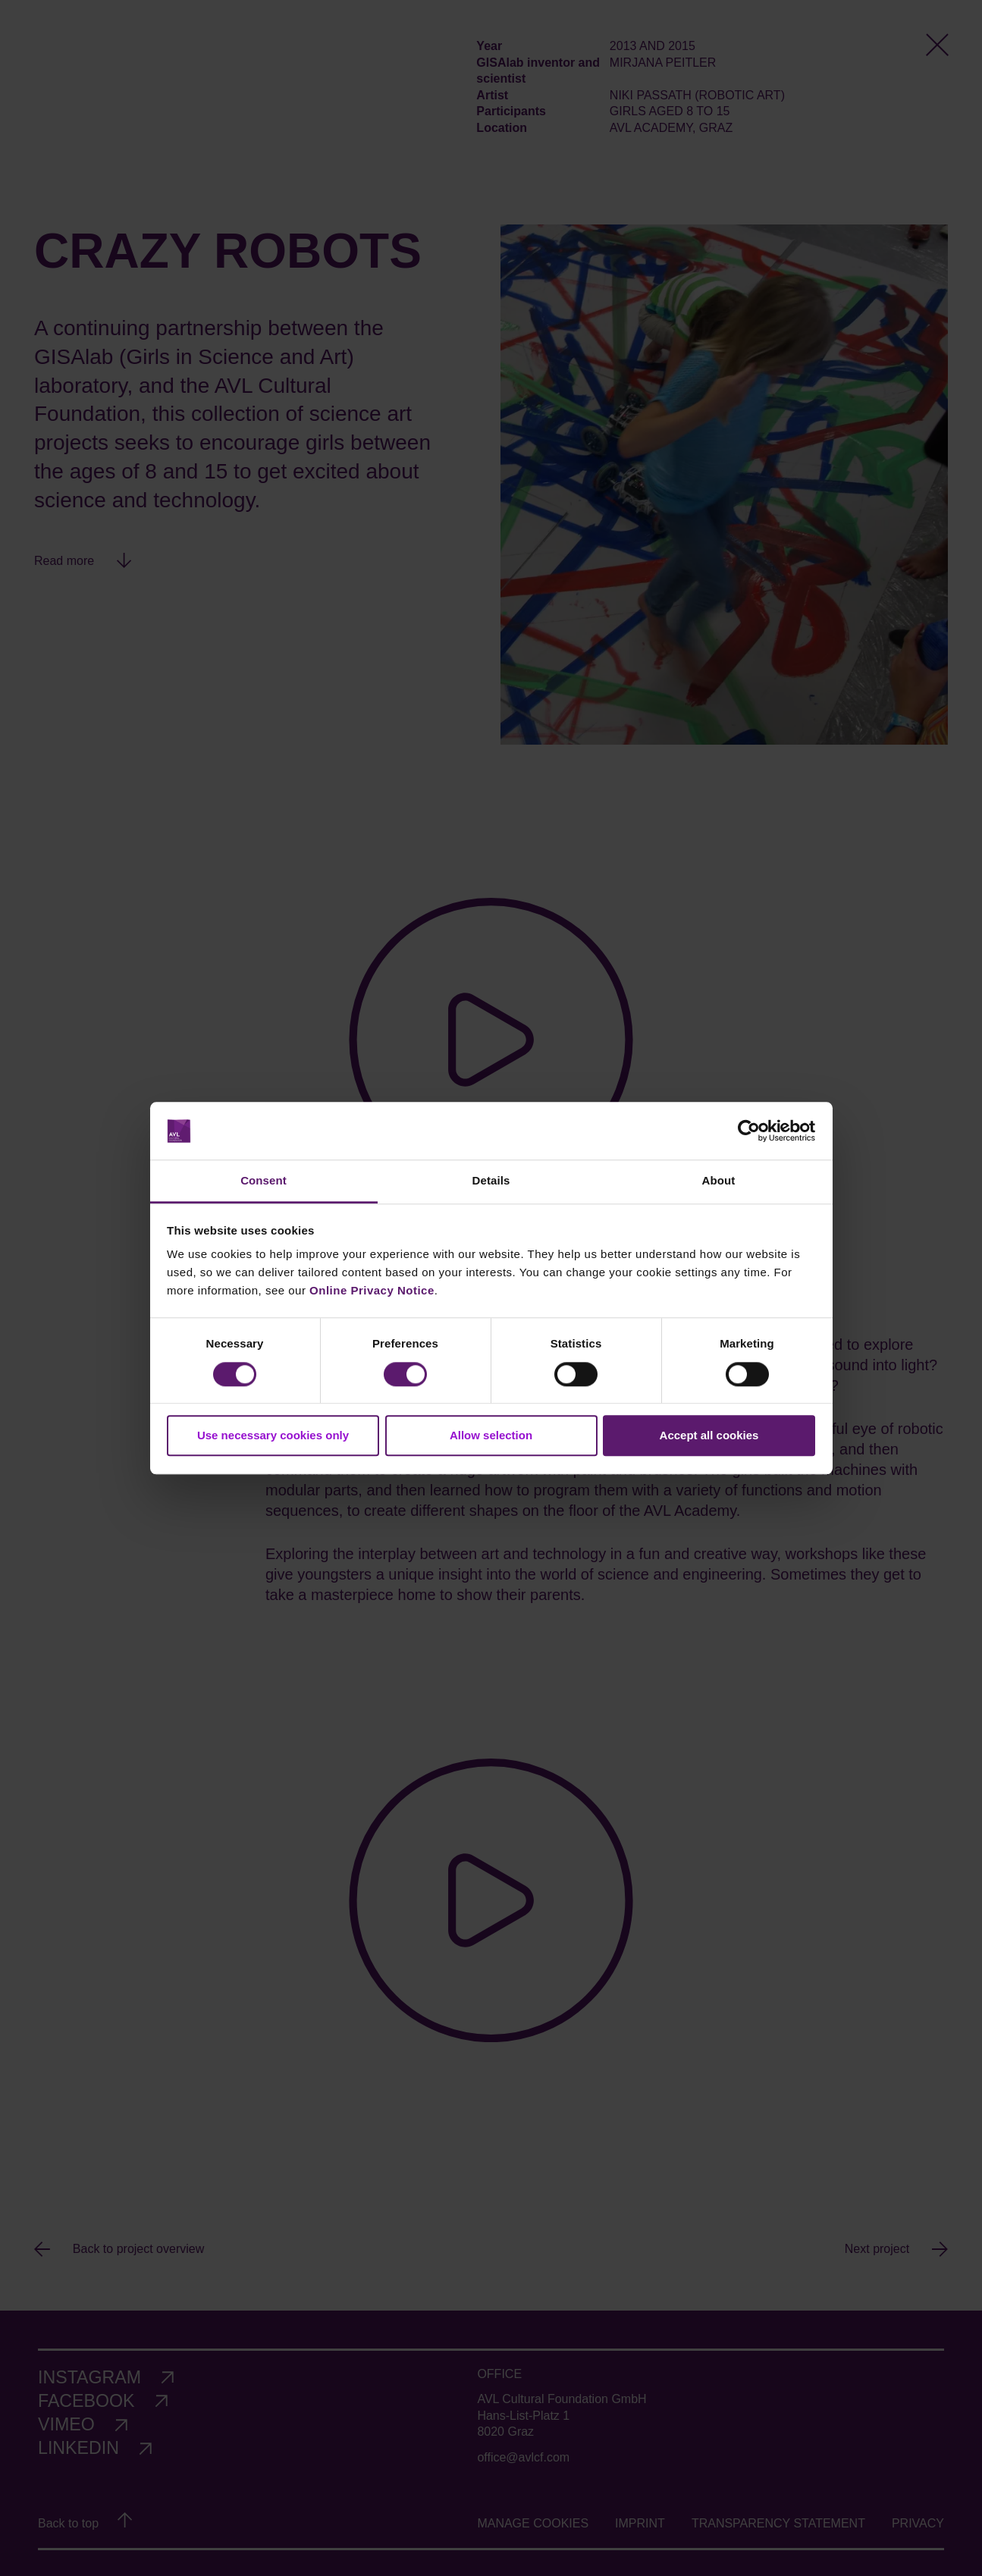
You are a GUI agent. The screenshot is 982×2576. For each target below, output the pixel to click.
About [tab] (719, 1181)
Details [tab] (491, 1181)
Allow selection (491, 1435)
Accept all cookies (709, 1435)
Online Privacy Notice (372, 1291)
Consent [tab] (263, 1181)
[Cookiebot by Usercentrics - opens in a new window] (748, 1130)
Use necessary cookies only (273, 1435)
